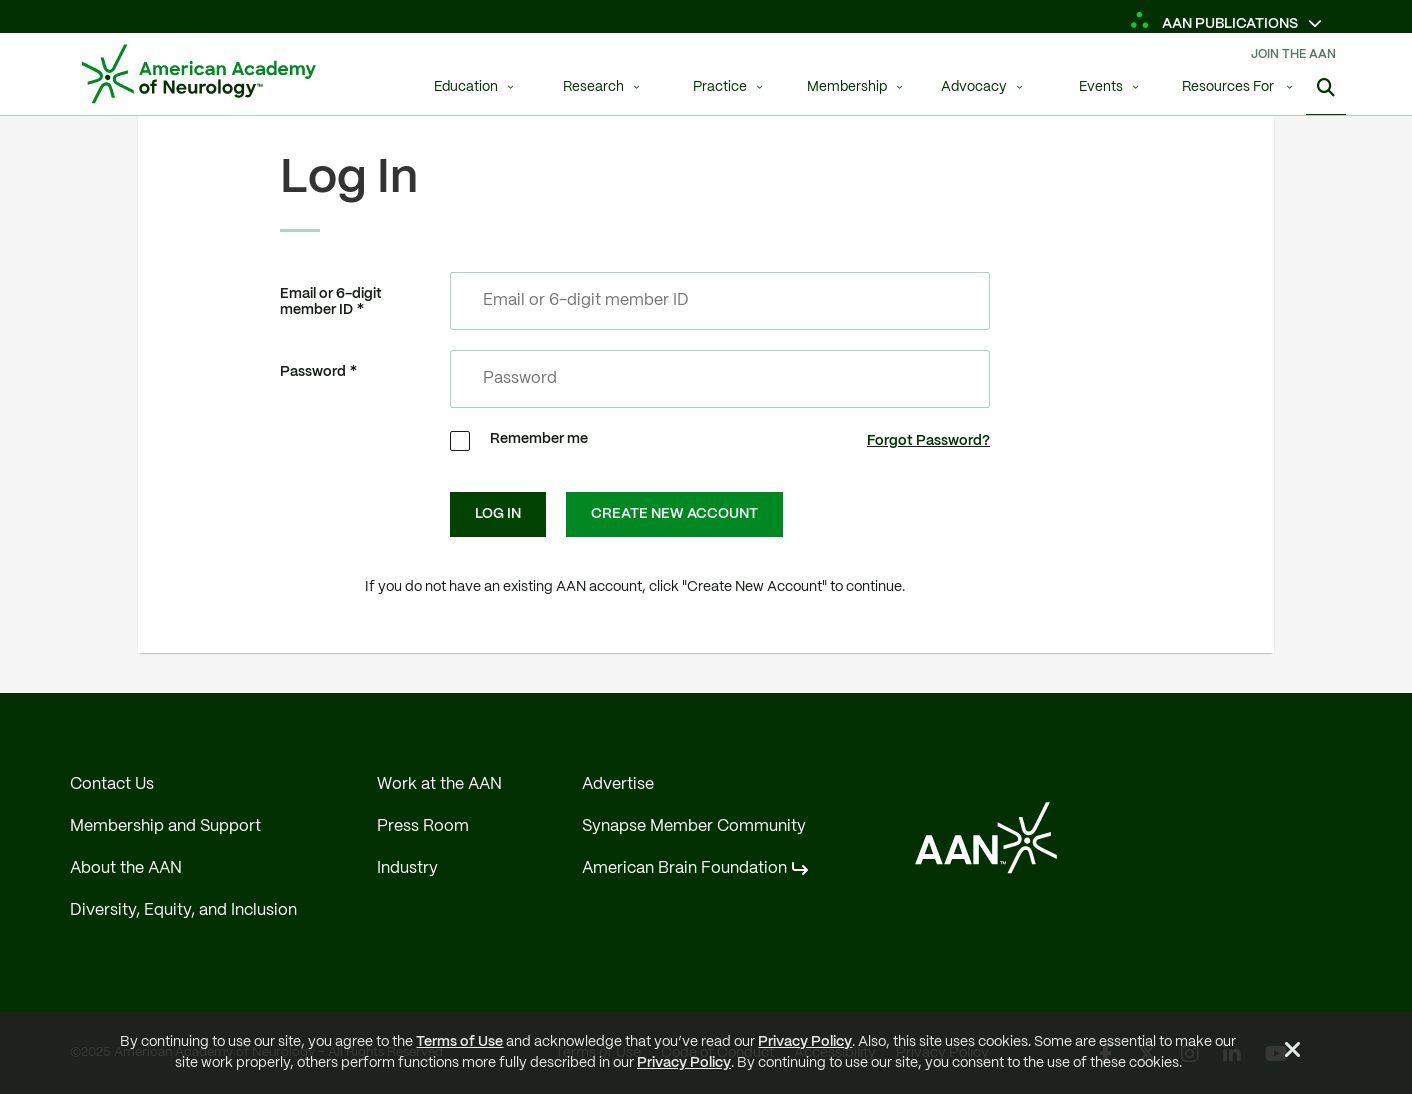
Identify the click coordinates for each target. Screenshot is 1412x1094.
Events (1101, 87)
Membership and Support (165, 826)
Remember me (539, 439)
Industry (407, 868)
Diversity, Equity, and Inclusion (183, 910)
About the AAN (126, 868)
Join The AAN (1293, 54)
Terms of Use (459, 1042)
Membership (847, 87)
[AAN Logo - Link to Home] (199, 74)
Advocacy (974, 87)
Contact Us (112, 784)
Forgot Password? (928, 441)
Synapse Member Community (694, 826)
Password (313, 372)
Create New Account (674, 514)
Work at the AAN (439, 784)
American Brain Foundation (684, 868)
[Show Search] (1326, 90)
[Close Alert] (1293, 1053)
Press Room (423, 826)
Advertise (618, 784)
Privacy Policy (805, 1042)
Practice (720, 87)
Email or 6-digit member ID (331, 302)
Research (593, 87)
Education (466, 87)
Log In (498, 514)
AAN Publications (1215, 24)
